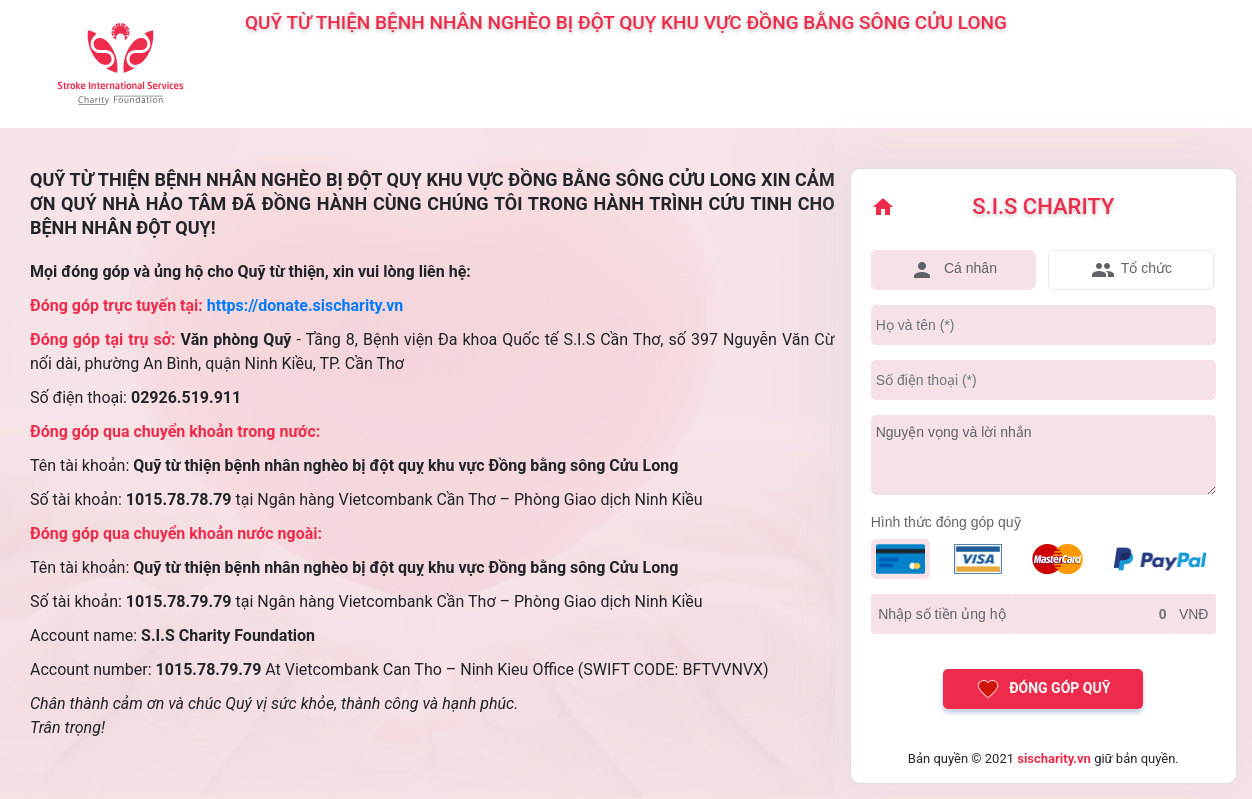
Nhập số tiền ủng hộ (941, 614)
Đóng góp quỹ (1043, 689)
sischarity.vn (1054, 758)
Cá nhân (953, 269)
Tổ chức (1131, 269)
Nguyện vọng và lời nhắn (954, 432)
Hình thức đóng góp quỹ (946, 522)
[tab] (954, 270)
